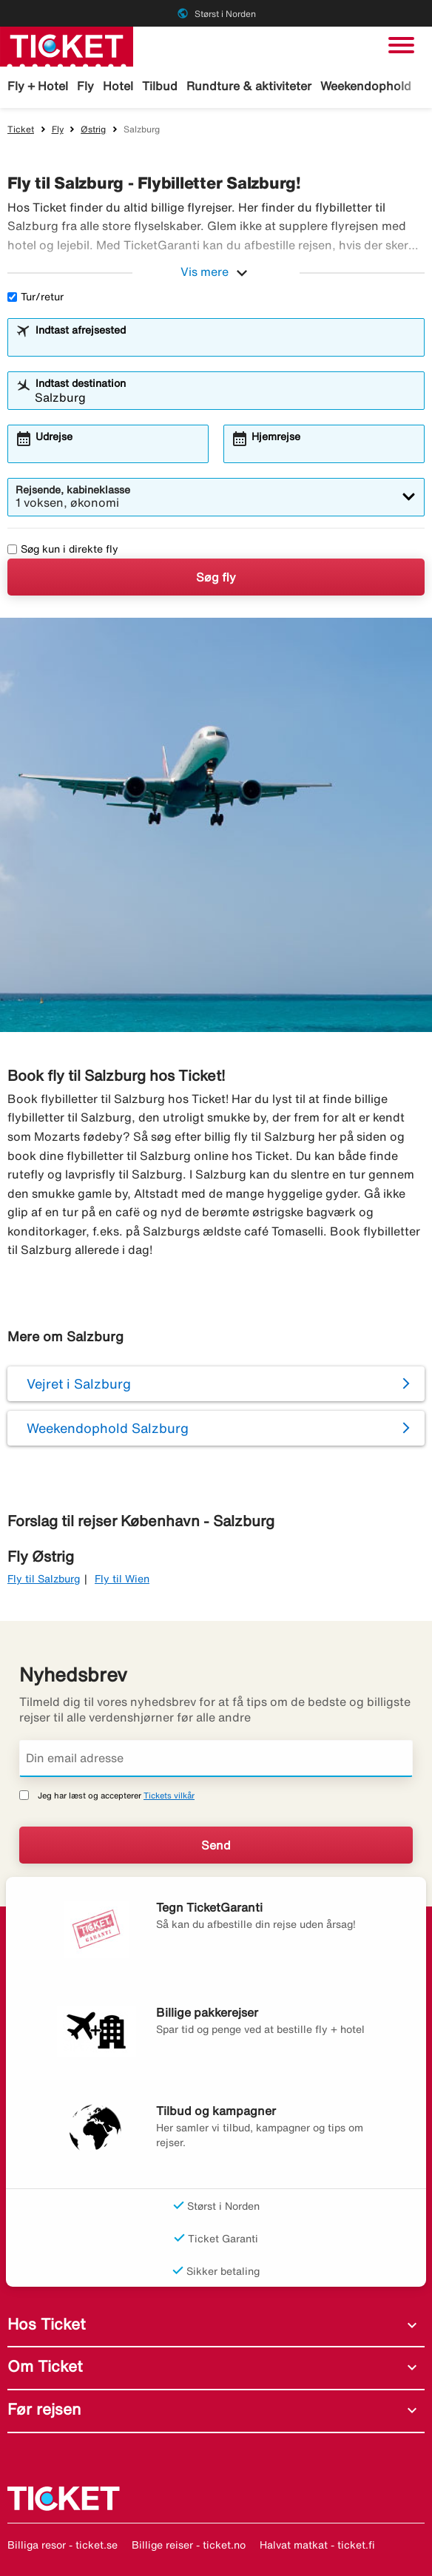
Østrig (93, 129)
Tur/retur (35, 296)
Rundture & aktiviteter (248, 86)
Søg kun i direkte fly (62, 549)
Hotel (118, 86)
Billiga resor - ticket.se (62, 2545)
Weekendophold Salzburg (108, 1427)
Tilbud (160, 86)
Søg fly (216, 577)
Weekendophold (365, 86)
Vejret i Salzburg (79, 1383)
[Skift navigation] (401, 45)
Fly (85, 86)
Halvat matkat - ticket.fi (317, 2545)
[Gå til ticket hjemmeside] (66, 45)
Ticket (20, 129)
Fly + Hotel (37, 86)
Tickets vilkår (169, 1795)
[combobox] (225, 344)
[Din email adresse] (216, 1758)
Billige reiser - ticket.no (189, 2545)
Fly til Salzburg (43, 1579)
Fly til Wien (122, 1579)
